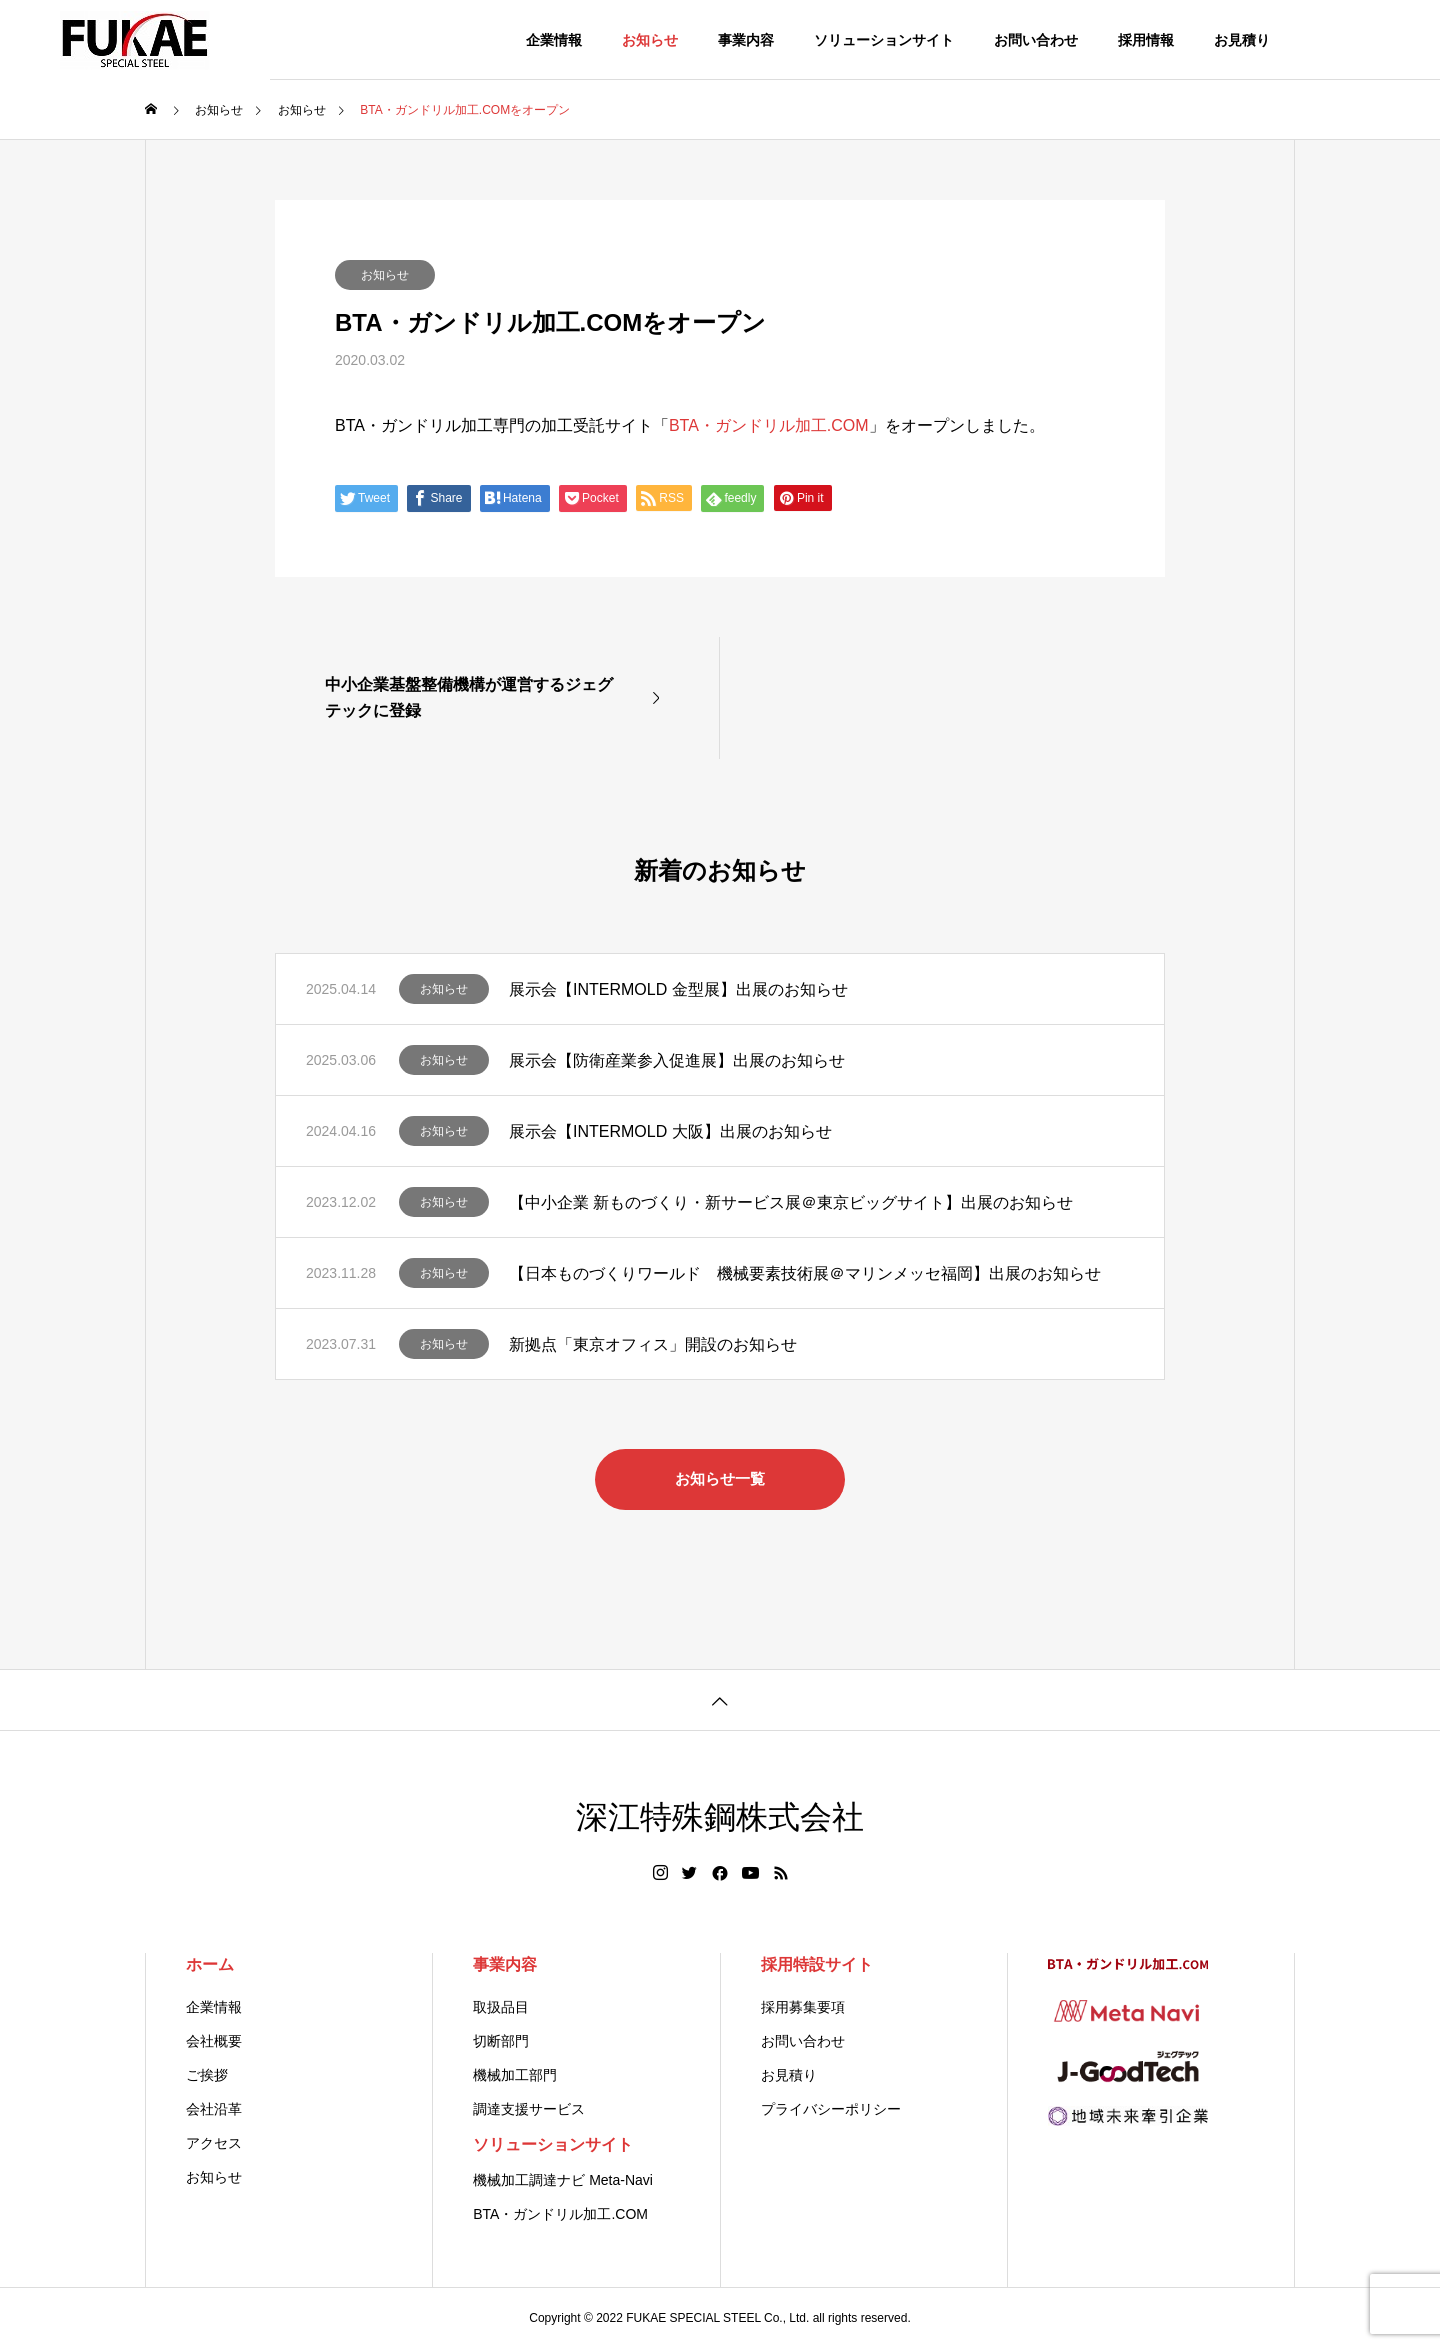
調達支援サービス (529, 2109)
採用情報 (1146, 40)
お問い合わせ (1036, 40)
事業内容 (746, 40)
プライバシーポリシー (831, 2109)
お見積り (1242, 40)
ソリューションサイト (884, 40)
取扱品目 (501, 2007)
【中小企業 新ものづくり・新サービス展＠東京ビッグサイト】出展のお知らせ (791, 1202)
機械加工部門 (515, 2075)
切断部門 (501, 2041)
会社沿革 (214, 2109)
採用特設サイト (817, 1964)
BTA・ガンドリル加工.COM (769, 425)
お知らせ (650, 40)
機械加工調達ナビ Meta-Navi (563, 2180)
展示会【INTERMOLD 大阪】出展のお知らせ (670, 1131)
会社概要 (214, 2041)
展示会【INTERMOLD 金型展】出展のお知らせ (678, 989)
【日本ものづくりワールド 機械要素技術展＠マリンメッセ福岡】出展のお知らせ (805, 1273)
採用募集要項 (803, 2007)
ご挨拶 (207, 2075)
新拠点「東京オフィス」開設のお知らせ (653, 1344)
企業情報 (554, 40)
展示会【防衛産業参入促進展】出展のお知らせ (677, 1060)
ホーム (210, 1964)
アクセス (214, 2143)
